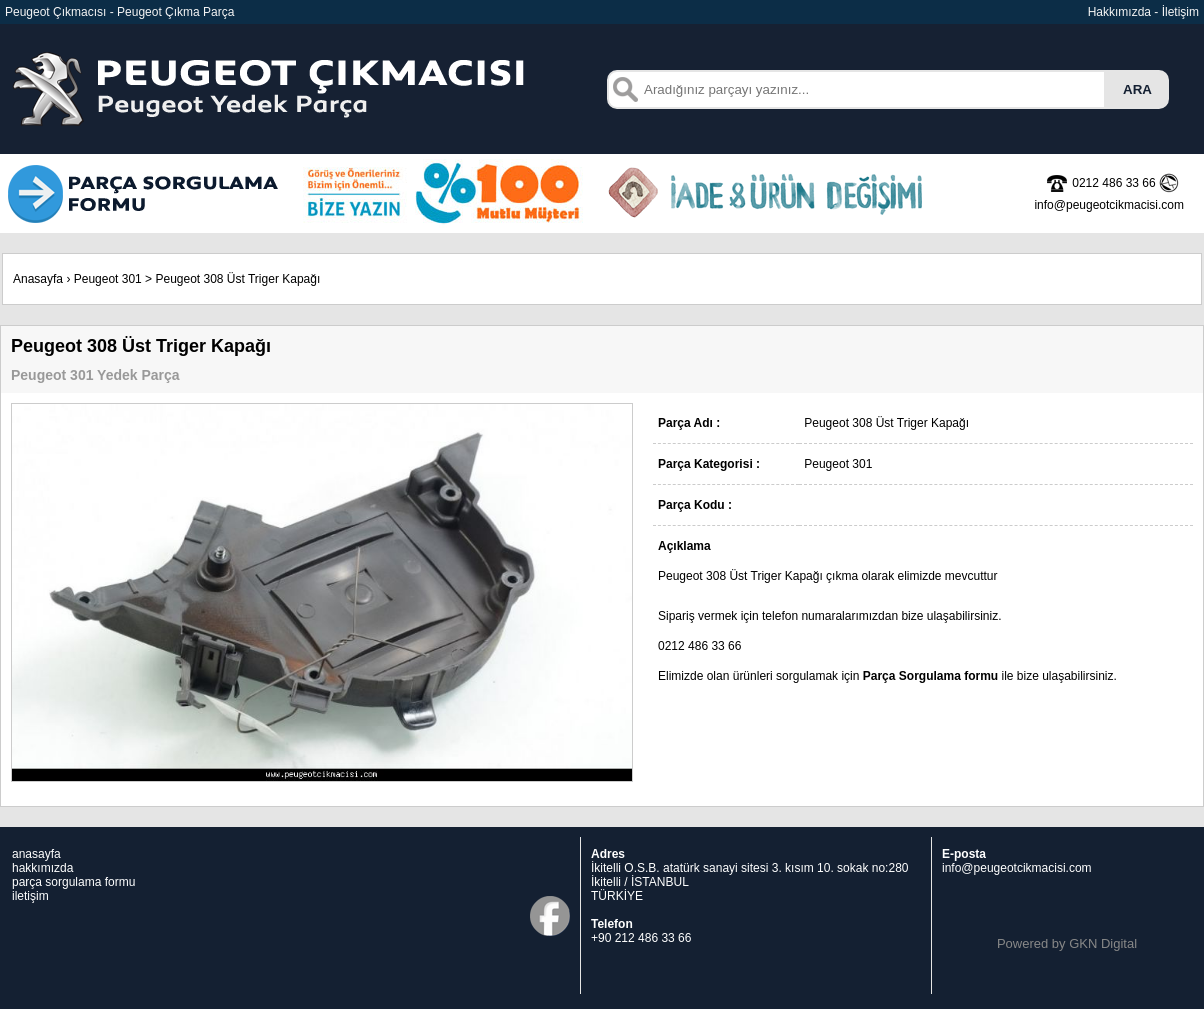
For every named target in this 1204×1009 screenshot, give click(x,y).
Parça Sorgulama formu (930, 676)
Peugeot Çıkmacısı (55, 12)
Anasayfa (38, 279)
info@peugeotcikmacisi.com (1017, 868)
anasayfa (36, 854)
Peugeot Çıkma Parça (175, 12)
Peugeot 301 (108, 279)
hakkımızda (42, 868)
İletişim (1180, 12)
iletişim (30, 896)
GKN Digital (1103, 943)
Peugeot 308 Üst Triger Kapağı (237, 279)
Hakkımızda (1119, 12)
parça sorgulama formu (73, 882)
